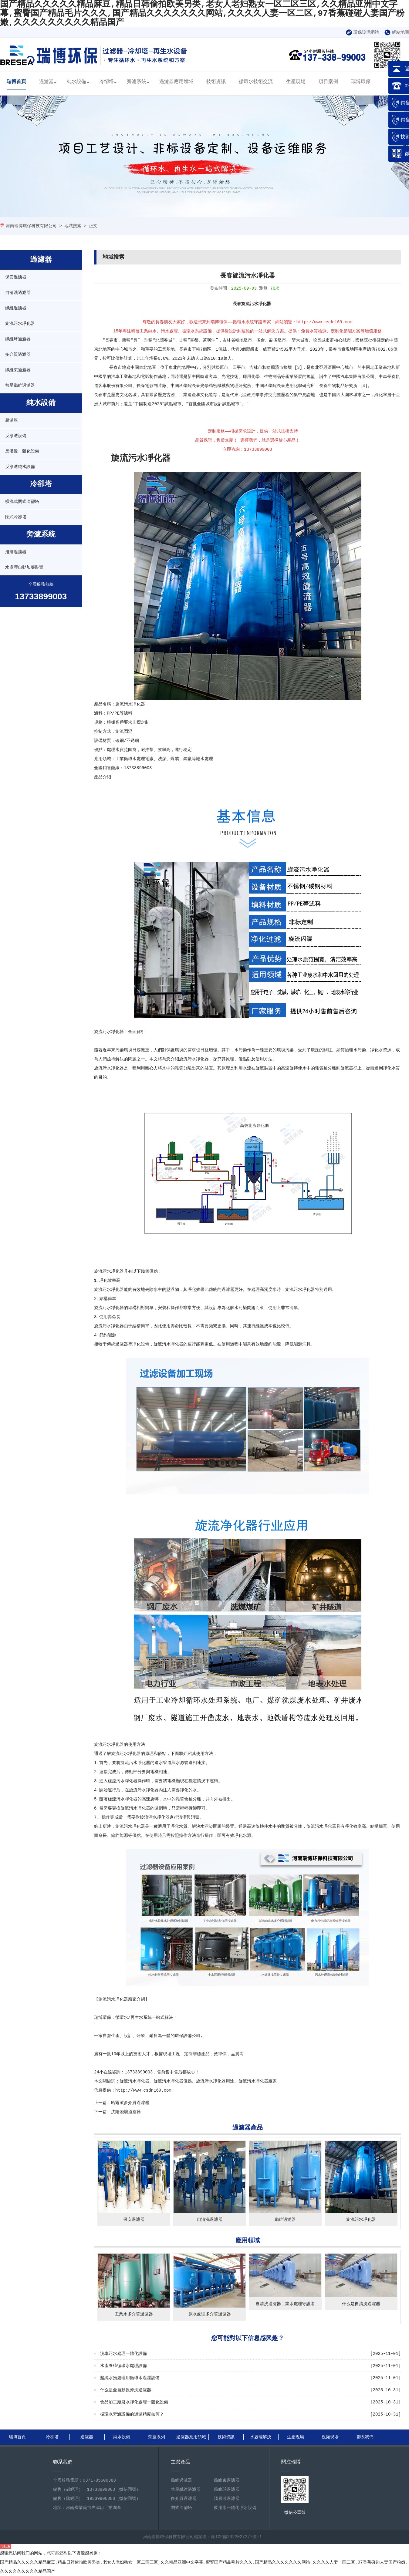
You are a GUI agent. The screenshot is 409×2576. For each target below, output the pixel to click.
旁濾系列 (156, 2437)
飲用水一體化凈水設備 (235, 2507)
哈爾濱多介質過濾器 (130, 2102)
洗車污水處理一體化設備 (123, 2353)
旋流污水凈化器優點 (173, 2081)
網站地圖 (396, 32)
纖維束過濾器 (18, 370)
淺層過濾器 (15, 552)
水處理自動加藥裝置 (24, 567)
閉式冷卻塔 (15, 517)
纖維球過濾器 (18, 339)
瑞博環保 (360, 82)
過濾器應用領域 (176, 82)
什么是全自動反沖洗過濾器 (125, 2390)
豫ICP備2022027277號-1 (236, 2536)
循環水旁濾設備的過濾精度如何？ (132, 2414)
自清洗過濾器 (18, 292)
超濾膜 (11, 420)
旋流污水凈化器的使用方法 (119, 1744)
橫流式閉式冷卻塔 (22, 501)
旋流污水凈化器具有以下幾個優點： (128, 1271)
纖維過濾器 (15, 308)
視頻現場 (330, 2437)
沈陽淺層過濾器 (126, 2112)
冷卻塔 (106, 82)
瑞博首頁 (16, 82)
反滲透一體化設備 (22, 451)
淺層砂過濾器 (226, 2498)
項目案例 (328, 82)
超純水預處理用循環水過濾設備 (130, 2378)
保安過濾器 (15, 277)
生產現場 (296, 82)
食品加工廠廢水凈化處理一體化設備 (134, 2402)
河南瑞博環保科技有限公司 (31, 226)
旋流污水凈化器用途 (215, 2081)
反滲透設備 (15, 435)
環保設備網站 (362, 32)
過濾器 (46, 82)
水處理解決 (260, 2437)
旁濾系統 (136, 82)
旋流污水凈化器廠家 (117, 1999)
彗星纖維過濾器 (20, 385)
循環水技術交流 (256, 82)
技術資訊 (216, 82)
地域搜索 (72, 226)
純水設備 (76, 82)
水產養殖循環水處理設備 (123, 2365)
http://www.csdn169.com (143, 2090)
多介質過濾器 (18, 354)
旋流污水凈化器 (20, 323)
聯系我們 (365, 2437)
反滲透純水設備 (20, 466)
